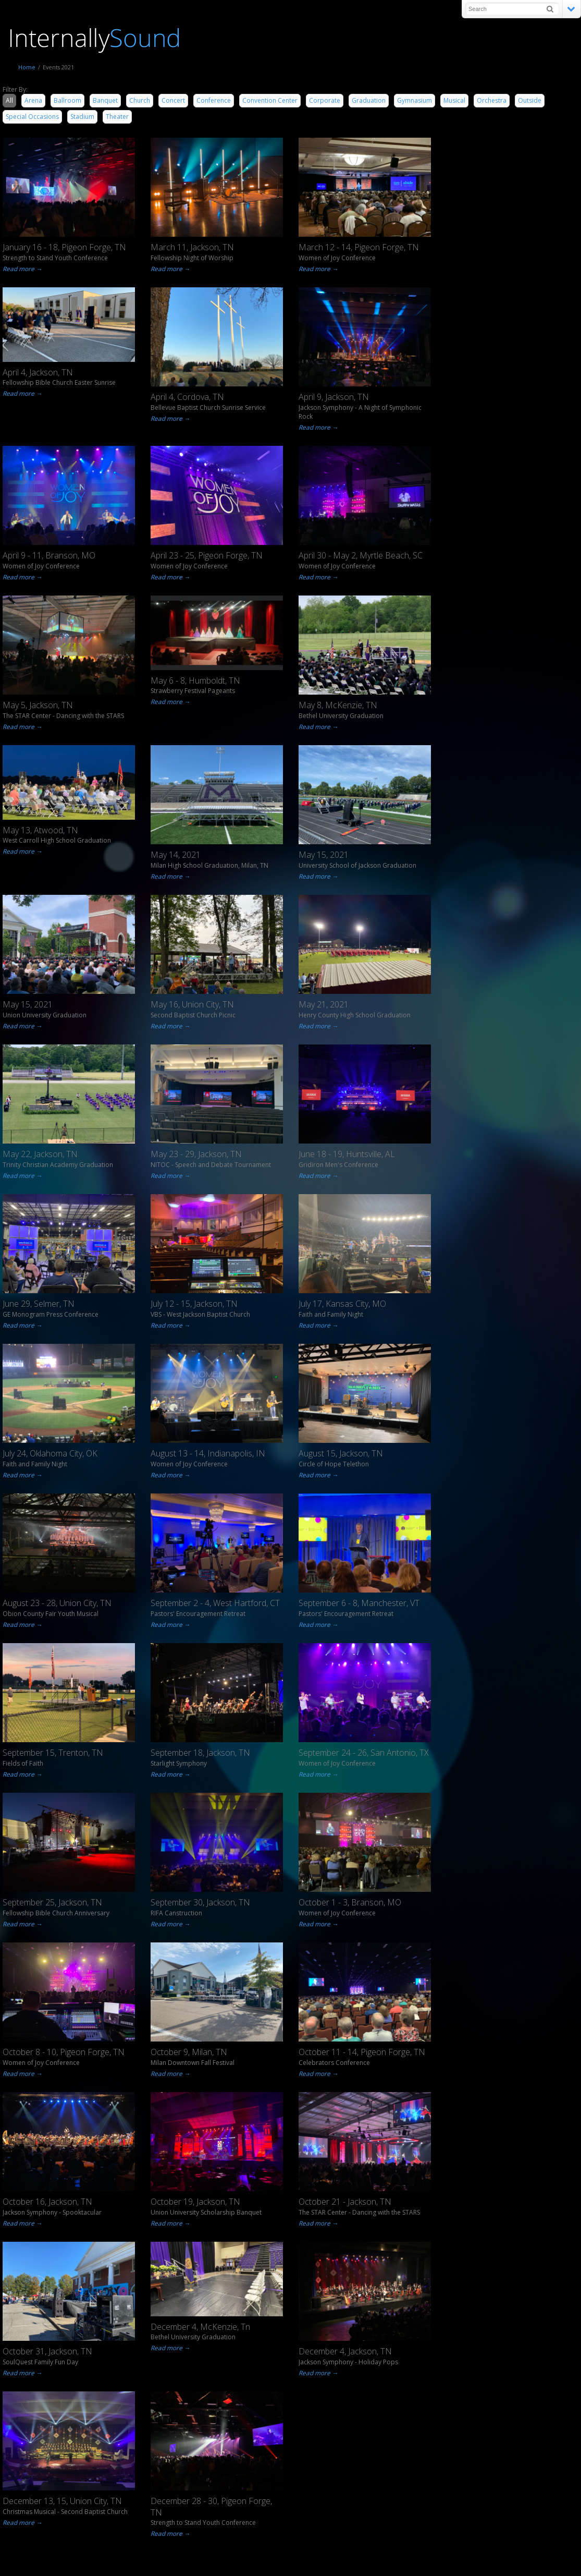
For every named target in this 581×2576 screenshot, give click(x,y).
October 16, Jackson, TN (47, 2201)
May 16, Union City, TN (192, 1004)
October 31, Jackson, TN (47, 2351)
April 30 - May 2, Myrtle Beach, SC (361, 555)
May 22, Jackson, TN (40, 1154)
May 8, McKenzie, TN (338, 705)
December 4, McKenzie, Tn (200, 2326)
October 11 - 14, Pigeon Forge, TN (362, 2052)
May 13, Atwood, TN (40, 830)
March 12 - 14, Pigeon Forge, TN (359, 247)
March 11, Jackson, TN (192, 247)
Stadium (82, 116)
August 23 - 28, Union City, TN (57, 1603)
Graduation (369, 100)
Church (139, 100)
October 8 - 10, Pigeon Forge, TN (64, 2052)
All (9, 100)
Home (26, 67)
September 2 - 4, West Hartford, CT (215, 1603)
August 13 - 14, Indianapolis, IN (208, 1453)
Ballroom (67, 100)
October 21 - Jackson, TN (345, 2201)
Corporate (324, 100)
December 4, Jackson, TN (345, 2351)
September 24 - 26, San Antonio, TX (364, 1752)
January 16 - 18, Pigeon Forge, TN (64, 247)
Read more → (21, 269)
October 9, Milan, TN (189, 2052)
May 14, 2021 (176, 854)
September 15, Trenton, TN (53, 1752)
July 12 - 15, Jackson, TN (194, 1303)
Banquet (105, 100)
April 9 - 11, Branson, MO (49, 555)
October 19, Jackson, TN (195, 2201)
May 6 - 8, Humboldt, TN (195, 680)
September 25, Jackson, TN (52, 1902)
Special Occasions (32, 116)
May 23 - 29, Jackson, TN (196, 1154)
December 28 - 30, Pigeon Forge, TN (211, 2506)
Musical (454, 100)
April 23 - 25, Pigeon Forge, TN (207, 555)
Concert (173, 100)
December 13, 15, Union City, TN (62, 2501)
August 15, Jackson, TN (341, 1453)
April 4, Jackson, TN (38, 372)
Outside (529, 100)
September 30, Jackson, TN (200, 1902)
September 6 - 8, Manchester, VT (359, 1603)
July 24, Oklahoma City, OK (50, 1453)
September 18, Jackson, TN (200, 1752)
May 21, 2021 (324, 1004)
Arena (33, 100)
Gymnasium (414, 100)
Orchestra (491, 100)
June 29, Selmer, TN (39, 1303)
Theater (117, 116)
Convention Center (270, 100)
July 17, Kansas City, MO (342, 1303)
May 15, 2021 (324, 854)
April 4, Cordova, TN (187, 397)
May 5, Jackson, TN (38, 705)
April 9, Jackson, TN (334, 397)
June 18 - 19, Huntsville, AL (347, 1154)
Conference (213, 100)
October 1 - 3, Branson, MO (350, 1902)
